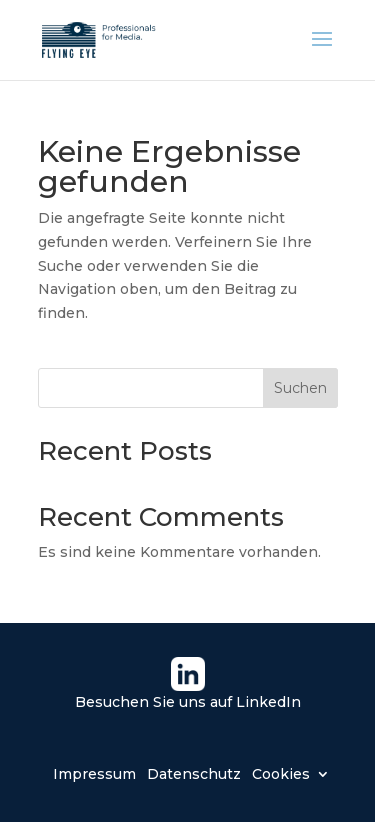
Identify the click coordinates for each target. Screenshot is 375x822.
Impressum (94, 773)
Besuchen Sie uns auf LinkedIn (188, 702)
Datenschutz (194, 773)
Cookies (281, 773)
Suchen (300, 388)
